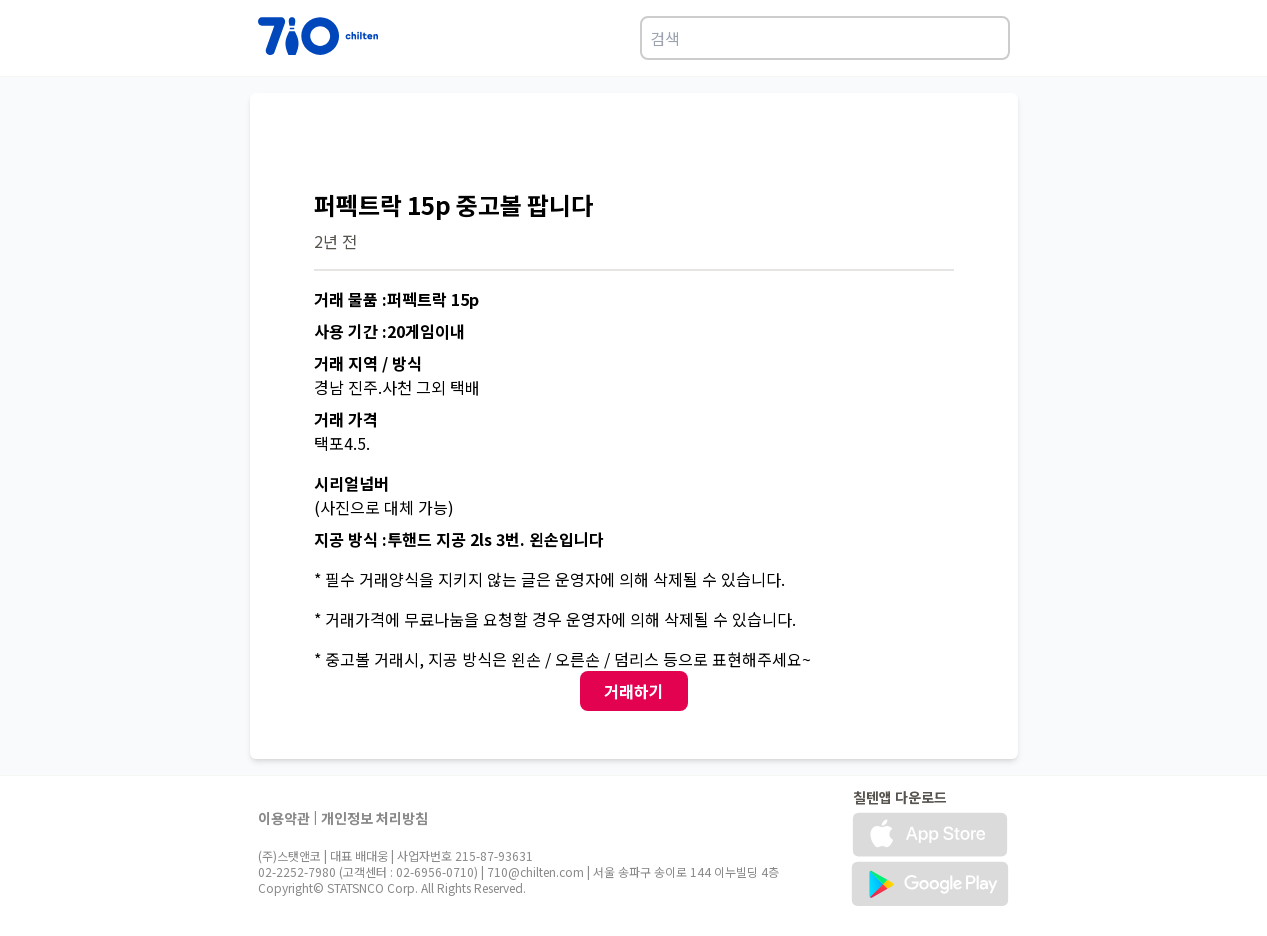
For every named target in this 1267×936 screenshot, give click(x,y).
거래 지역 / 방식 (368, 363)
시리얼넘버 (351, 483)
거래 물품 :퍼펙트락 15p (396, 299)
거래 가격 (346, 419)
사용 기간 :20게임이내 (389, 331)
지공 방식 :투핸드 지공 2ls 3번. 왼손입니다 (459, 539)
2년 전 (335, 241)
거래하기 (634, 691)
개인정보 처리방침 (374, 818)
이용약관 (284, 818)
